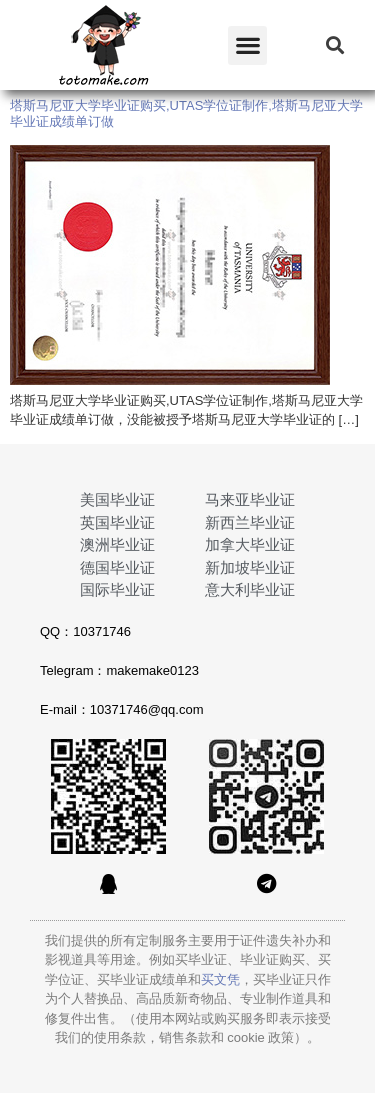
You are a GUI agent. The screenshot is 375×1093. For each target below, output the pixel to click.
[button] (247, 45)
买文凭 (220, 979)
